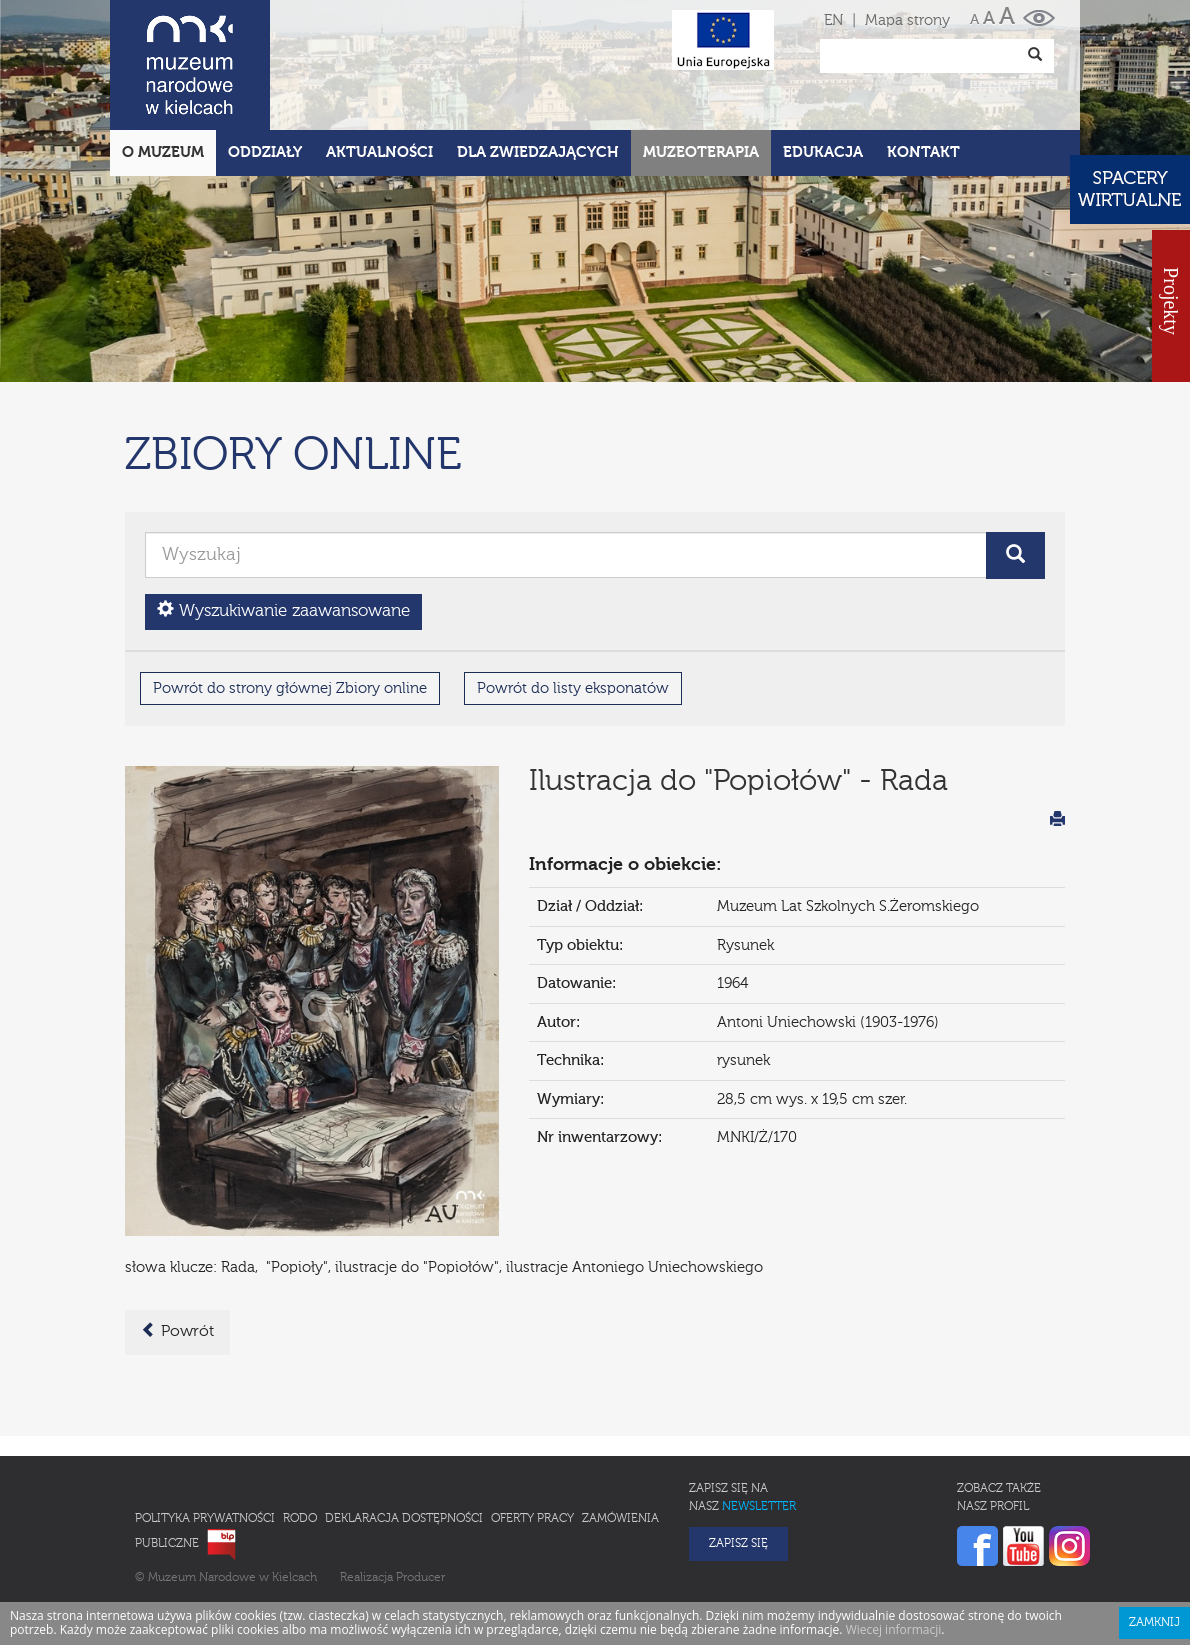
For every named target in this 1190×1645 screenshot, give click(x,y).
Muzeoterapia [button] (701, 64)
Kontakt (923, 64)
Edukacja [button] (823, 64)
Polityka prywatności (205, 1431)
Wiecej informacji (894, 1541)
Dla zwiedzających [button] (538, 64)
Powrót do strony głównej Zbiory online (290, 600)
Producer (420, 1490)
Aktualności (379, 64)
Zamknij (1154, 1535)
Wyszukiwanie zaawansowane (283, 522)
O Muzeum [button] (163, 64)
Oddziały (265, 64)
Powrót (177, 1243)
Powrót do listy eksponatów (573, 600)
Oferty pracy (532, 1431)
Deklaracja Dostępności (404, 1431)
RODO (300, 1431)
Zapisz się (738, 1456)
